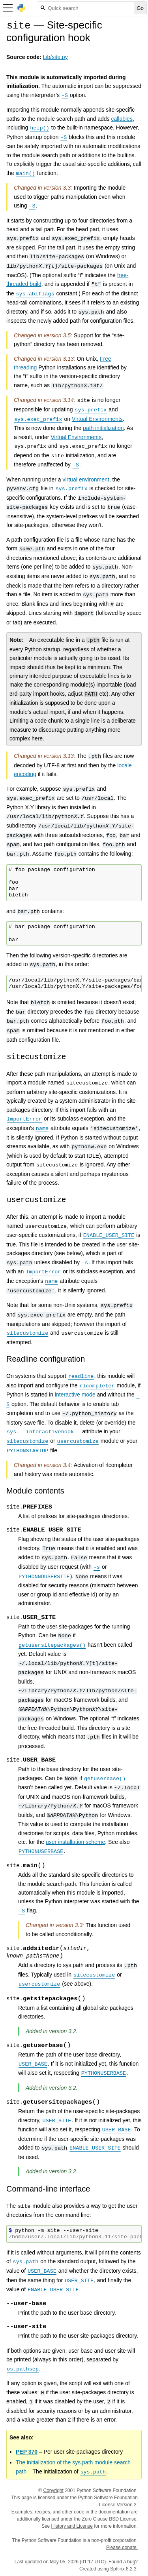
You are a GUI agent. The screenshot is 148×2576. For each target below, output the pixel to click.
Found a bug (122, 2562)
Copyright (53, 2490)
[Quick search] (86, 8)
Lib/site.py (55, 57)
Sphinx (117, 2569)
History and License (72, 2526)
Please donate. (122, 2547)
